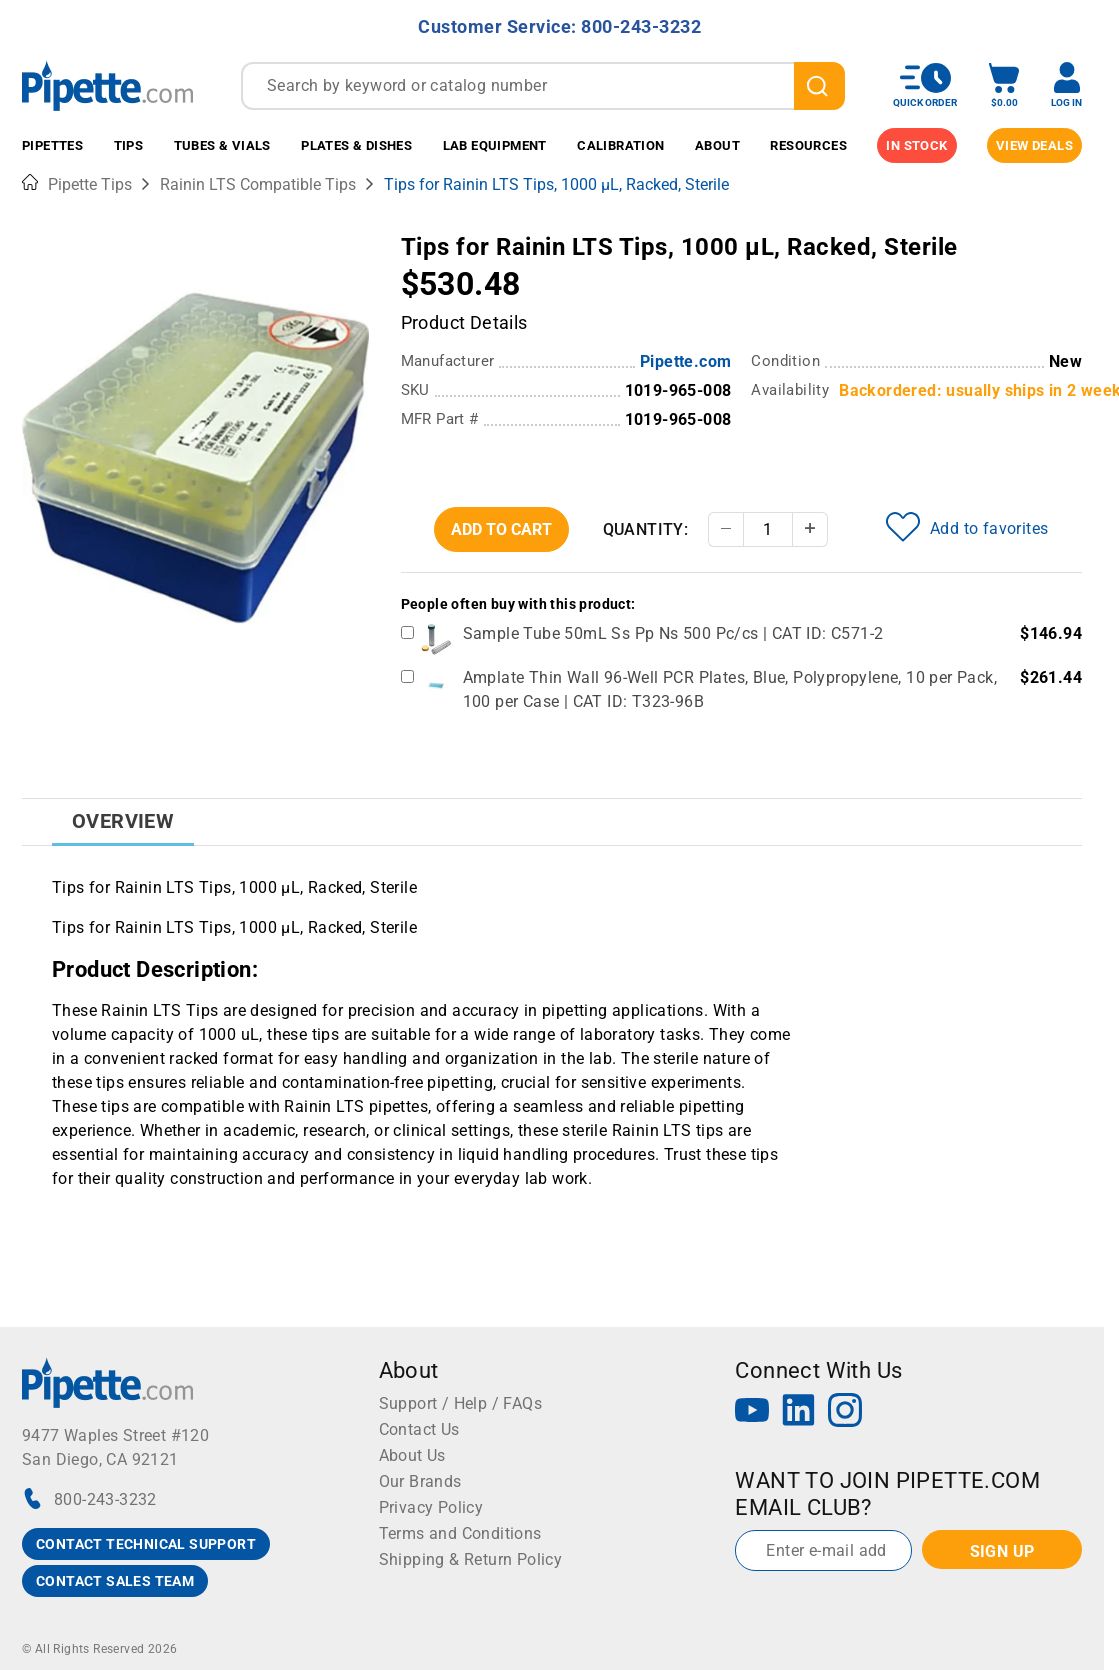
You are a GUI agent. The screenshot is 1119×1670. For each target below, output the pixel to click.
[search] (819, 86)
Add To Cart (501, 529)
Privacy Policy (431, 1507)
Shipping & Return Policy (471, 1559)
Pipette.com (685, 361)
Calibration (620, 145)
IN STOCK (916, 145)
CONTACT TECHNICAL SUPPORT (146, 1544)
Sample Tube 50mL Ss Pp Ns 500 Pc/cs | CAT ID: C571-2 (673, 633)
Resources (808, 145)
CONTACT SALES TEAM (115, 1581)
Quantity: (646, 529)
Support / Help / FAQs (460, 1403)
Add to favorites (967, 527)
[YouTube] (752, 1412)
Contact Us (419, 1429)
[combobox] (543, 86)
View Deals (1034, 145)
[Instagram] (845, 1412)
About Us (412, 1455)
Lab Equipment (495, 145)
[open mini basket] (1004, 85)
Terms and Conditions (460, 1533)
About (717, 145)
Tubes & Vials (222, 145)
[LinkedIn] (799, 1412)
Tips (129, 145)
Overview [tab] (123, 821)
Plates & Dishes (356, 145)
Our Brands (420, 1481)
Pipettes (52, 145)
